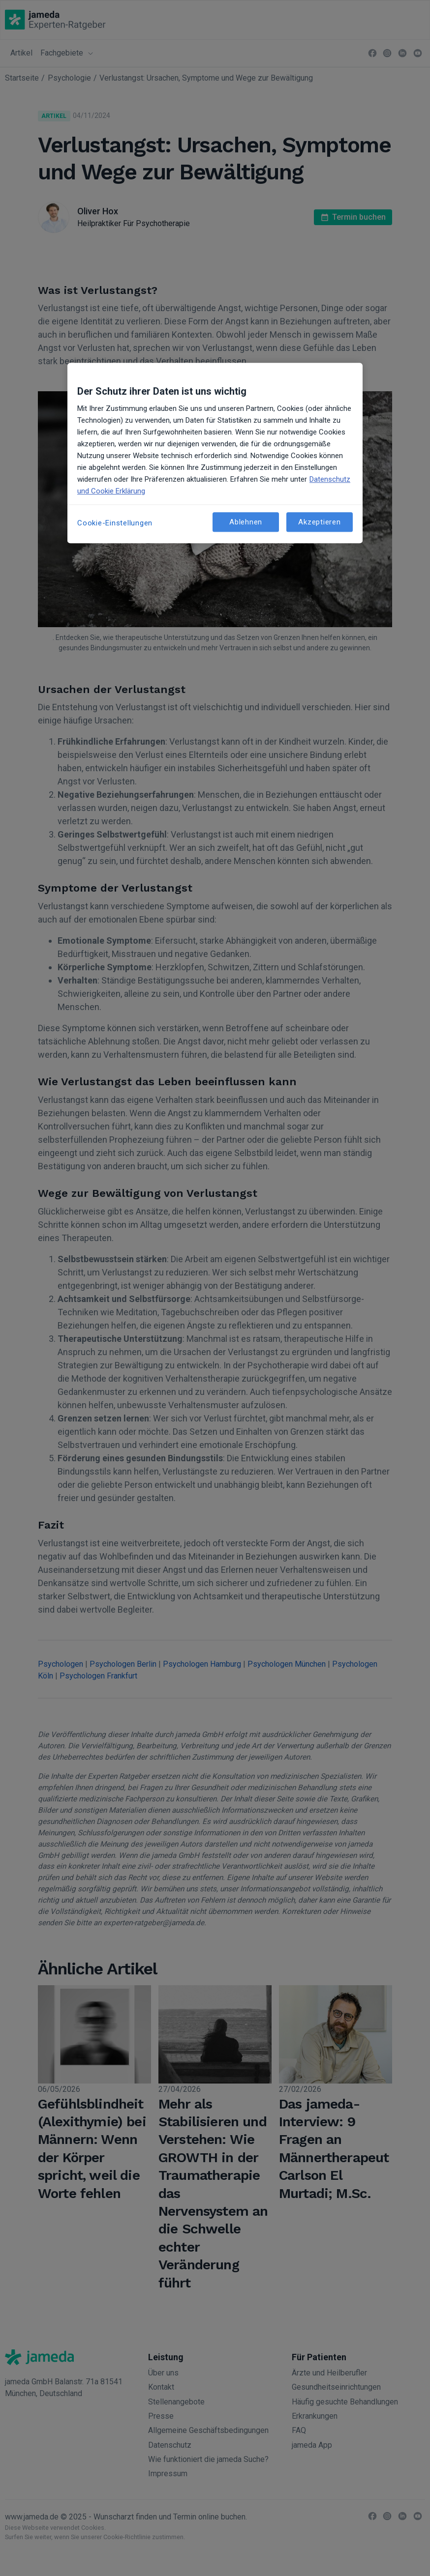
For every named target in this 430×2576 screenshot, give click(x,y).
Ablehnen (245, 522)
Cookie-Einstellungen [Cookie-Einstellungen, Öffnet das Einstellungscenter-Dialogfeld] (115, 523)
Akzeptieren (319, 522)
